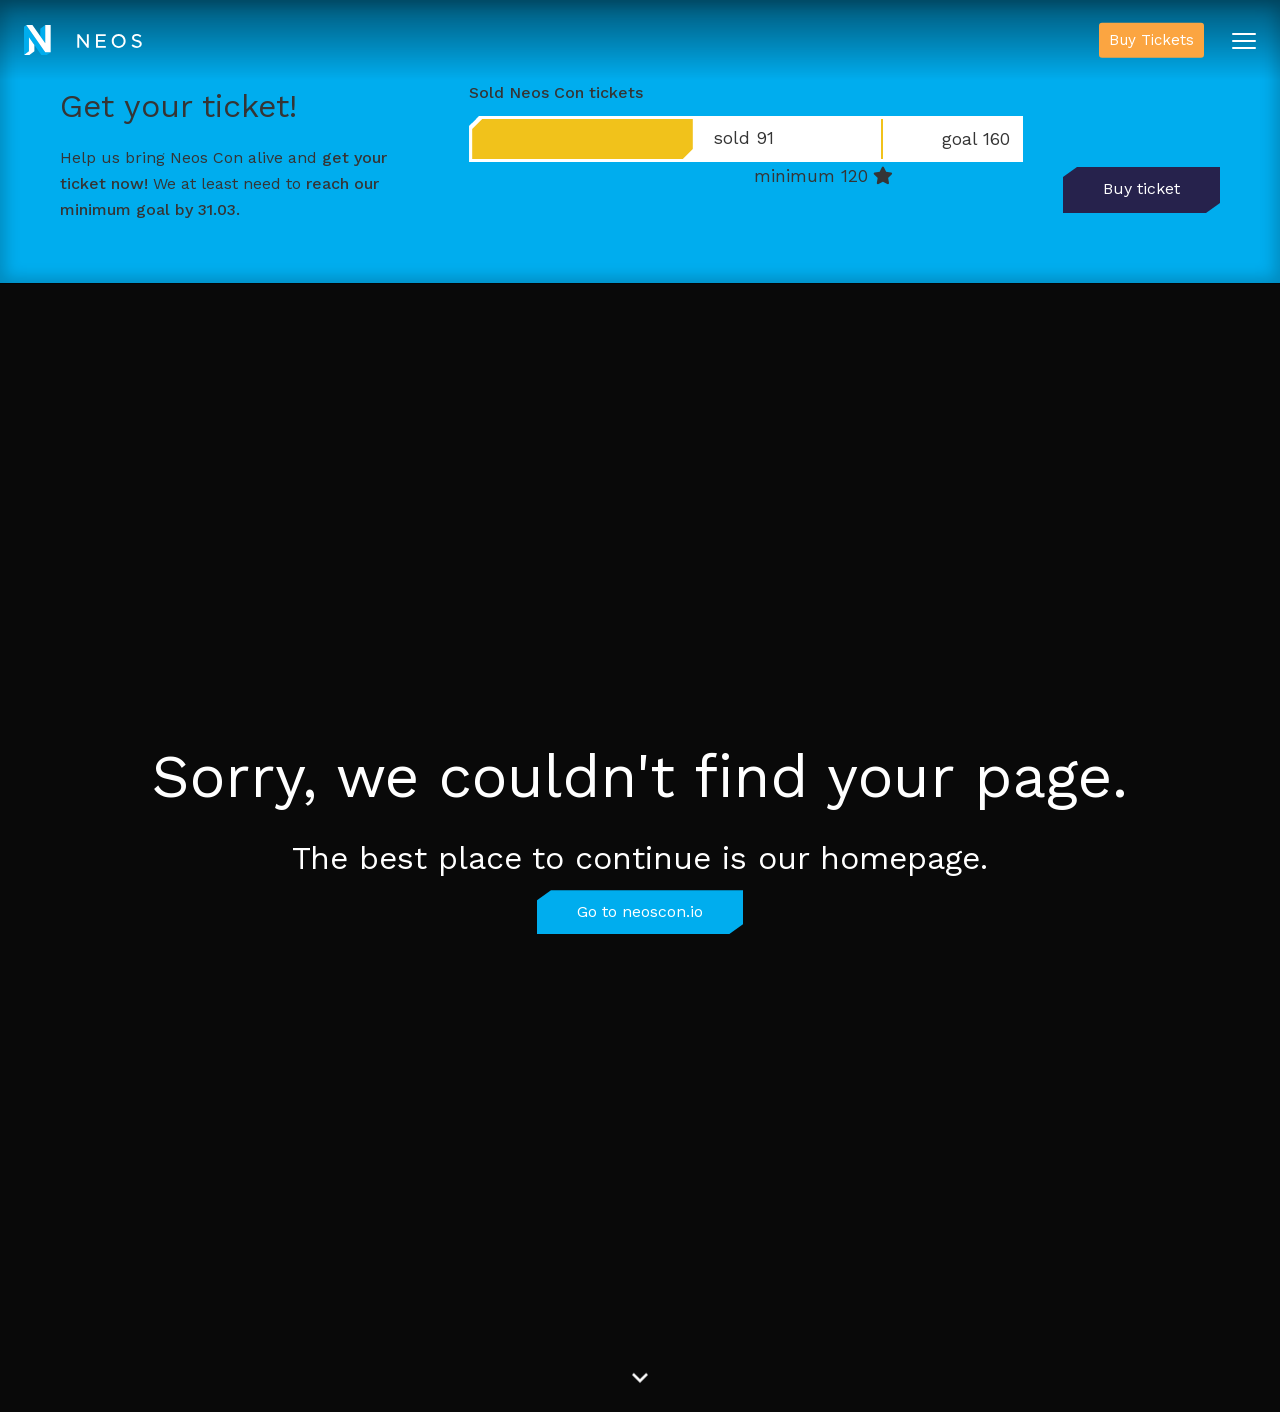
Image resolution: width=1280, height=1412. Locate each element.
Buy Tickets (1151, 40)
